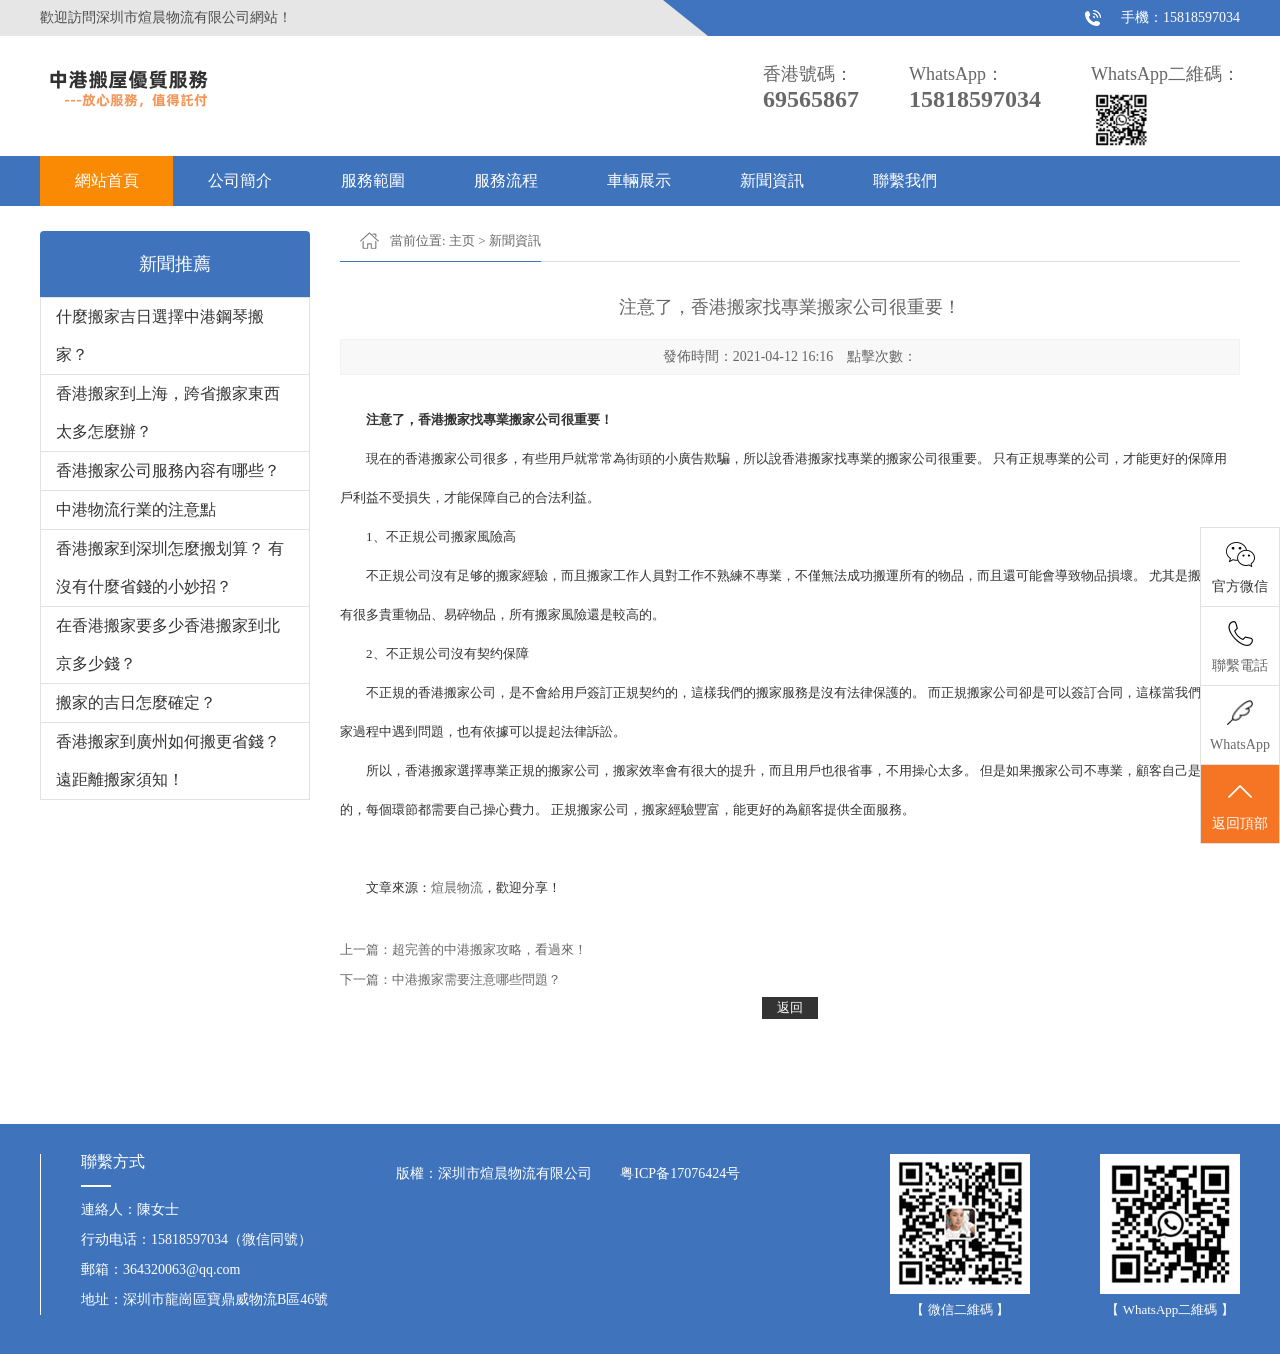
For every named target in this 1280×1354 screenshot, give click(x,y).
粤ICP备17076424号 (680, 1173)
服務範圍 (373, 180)
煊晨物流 (457, 887)
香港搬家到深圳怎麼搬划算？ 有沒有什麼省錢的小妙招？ (170, 567)
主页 (462, 240)
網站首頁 (107, 180)
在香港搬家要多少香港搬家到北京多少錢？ (168, 644)
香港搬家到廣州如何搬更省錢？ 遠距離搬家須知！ (168, 760)
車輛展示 (639, 180)
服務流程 (506, 180)
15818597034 (1201, 17)
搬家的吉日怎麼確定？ (136, 702)
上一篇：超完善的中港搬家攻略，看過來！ (463, 949)
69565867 (811, 99)
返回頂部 (1240, 805)
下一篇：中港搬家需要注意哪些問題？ (450, 979)
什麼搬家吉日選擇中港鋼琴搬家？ (160, 335)
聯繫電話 (1240, 665)
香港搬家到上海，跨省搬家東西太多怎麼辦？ (168, 412)
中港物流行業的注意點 (136, 509)
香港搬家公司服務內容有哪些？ (168, 470)
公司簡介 (240, 180)
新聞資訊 (772, 180)
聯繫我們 (905, 180)
